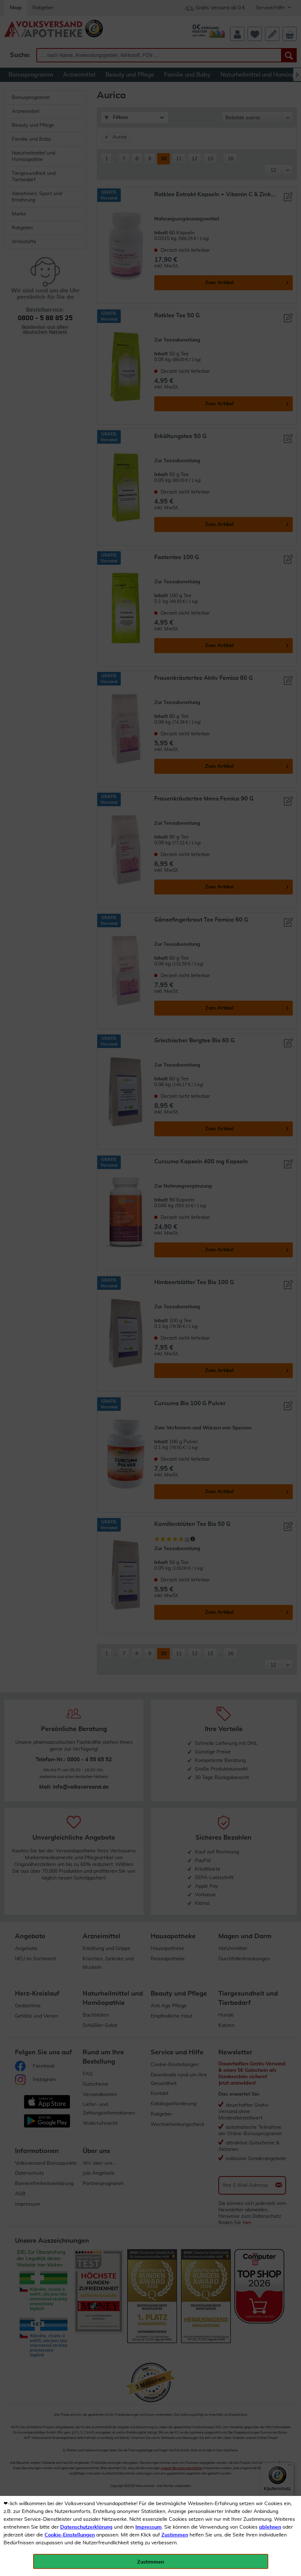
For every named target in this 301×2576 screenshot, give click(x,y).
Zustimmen (174, 2535)
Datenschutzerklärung (86, 2527)
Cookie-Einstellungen (70, 2535)
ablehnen (270, 2527)
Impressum (148, 2527)
